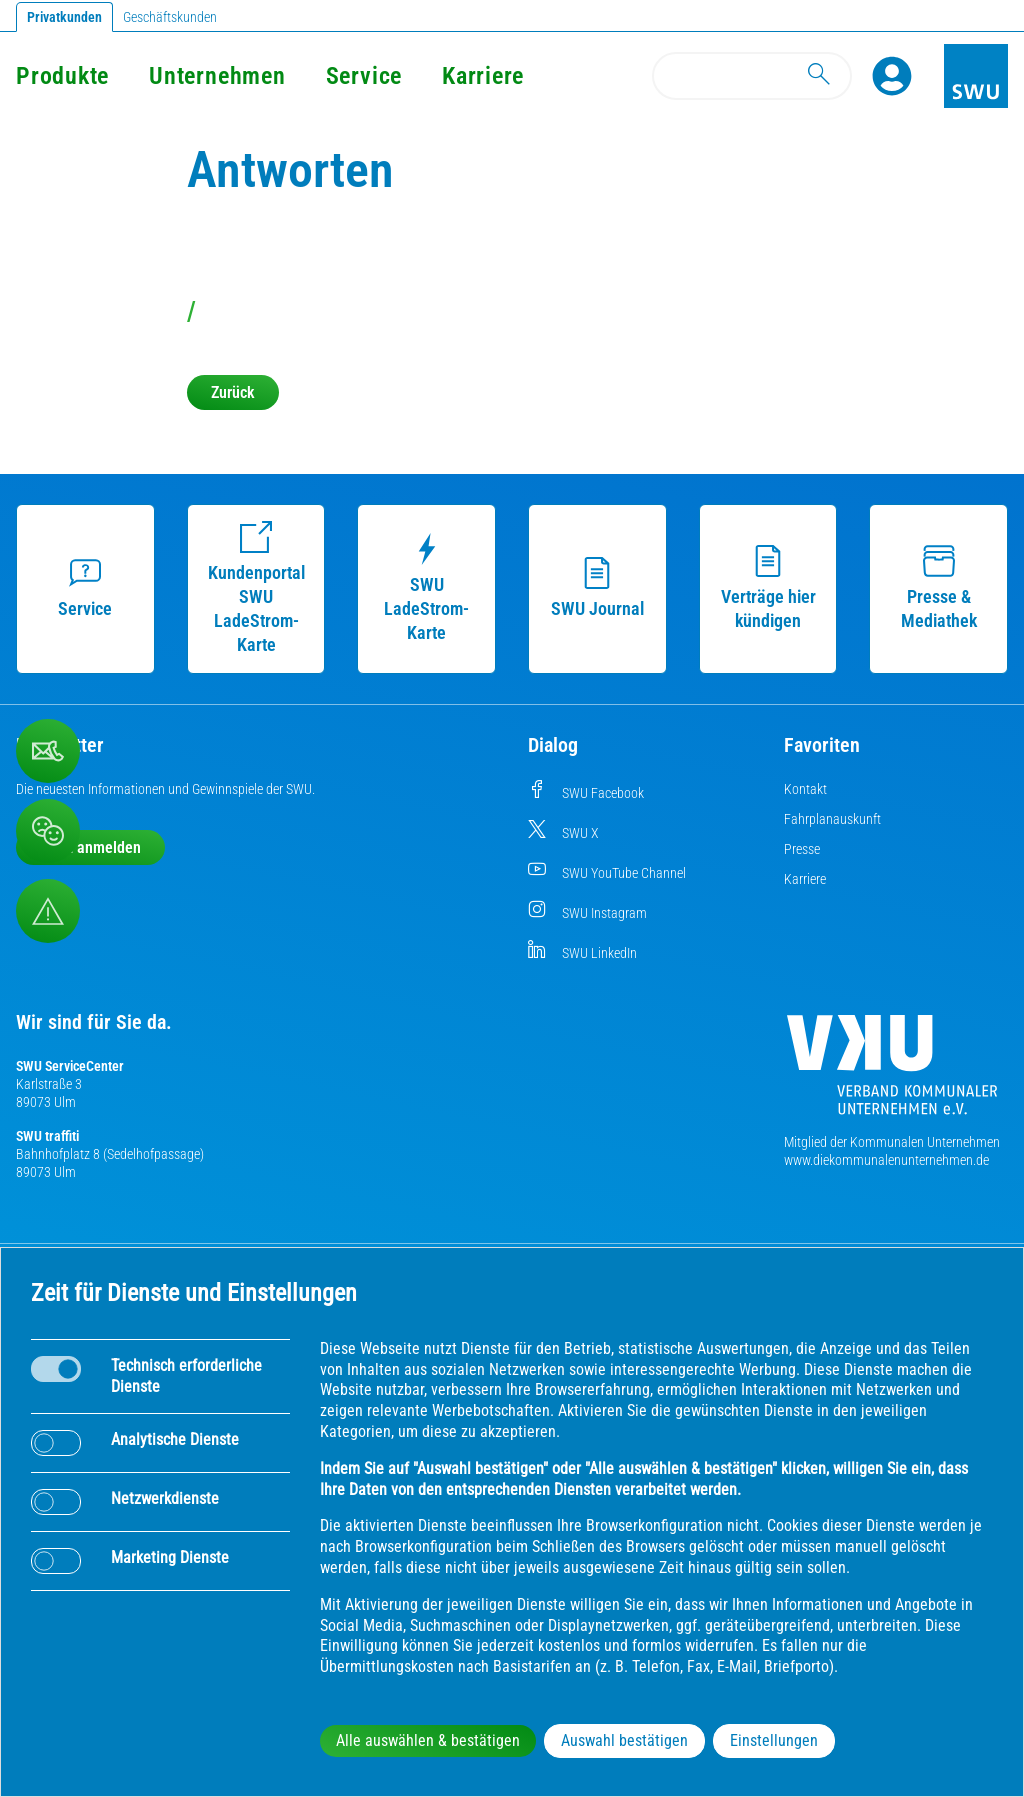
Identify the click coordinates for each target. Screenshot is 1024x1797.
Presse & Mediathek (939, 588)
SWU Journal (597, 588)
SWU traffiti (47, 1136)
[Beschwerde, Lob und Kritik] (48, 831)
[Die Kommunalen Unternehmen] (892, 1072)
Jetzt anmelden (90, 847)
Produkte (62, 76)
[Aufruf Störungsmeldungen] (48, 911)
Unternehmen (217, 76)
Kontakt (805, 789)
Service (364, 76)
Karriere (483, 76)
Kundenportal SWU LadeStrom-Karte (256, 588)
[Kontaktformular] (48, 751)
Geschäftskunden (170, 17)
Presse (802, 849)
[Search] (752, 76)
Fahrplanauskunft (832, 819)
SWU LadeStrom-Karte (426, 588)
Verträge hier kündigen (768, 588)
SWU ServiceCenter (70, 1066)
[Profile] (892, 76)
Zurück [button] (233, 392)
